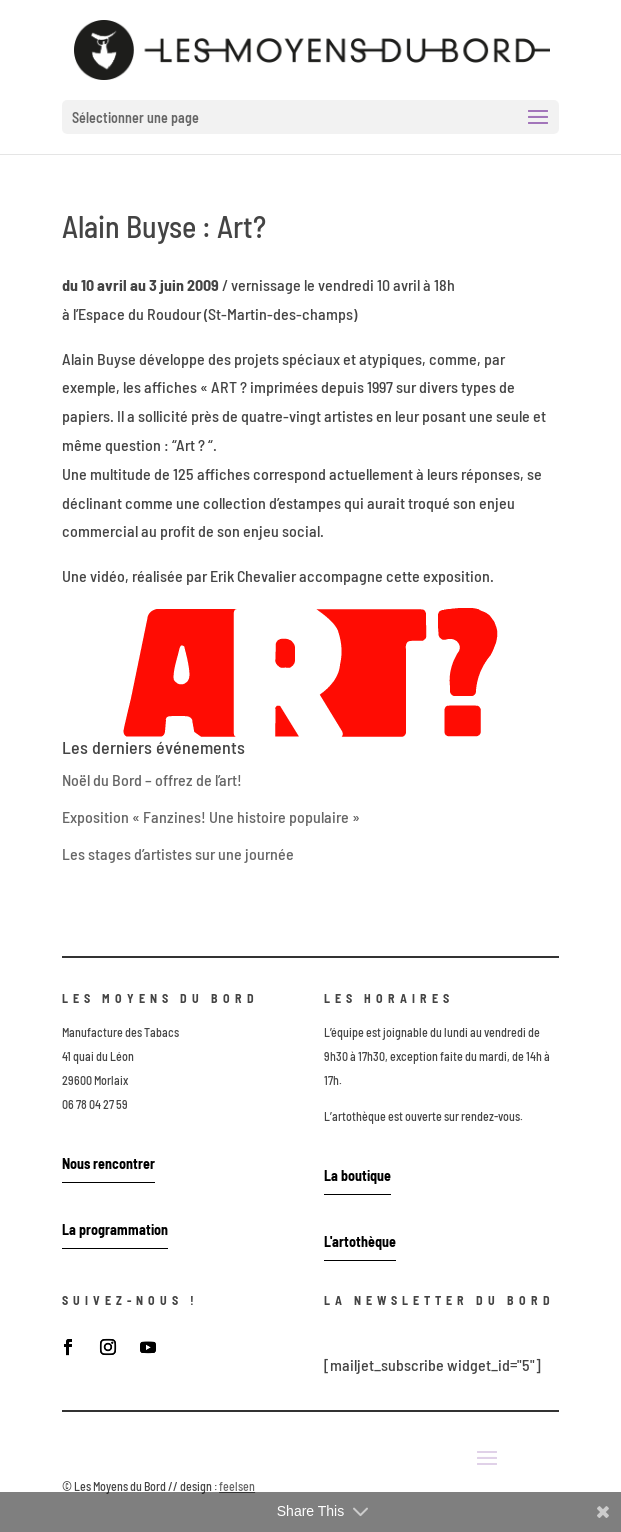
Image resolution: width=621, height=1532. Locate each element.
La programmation (115, 1229)
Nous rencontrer (108, 1163)
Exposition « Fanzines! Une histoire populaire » (211, 816)
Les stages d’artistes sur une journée (178, 853)
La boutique (357, 1175)
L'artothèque (360, 1241)
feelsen (237, 1486)
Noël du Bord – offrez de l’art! (152, 779)
